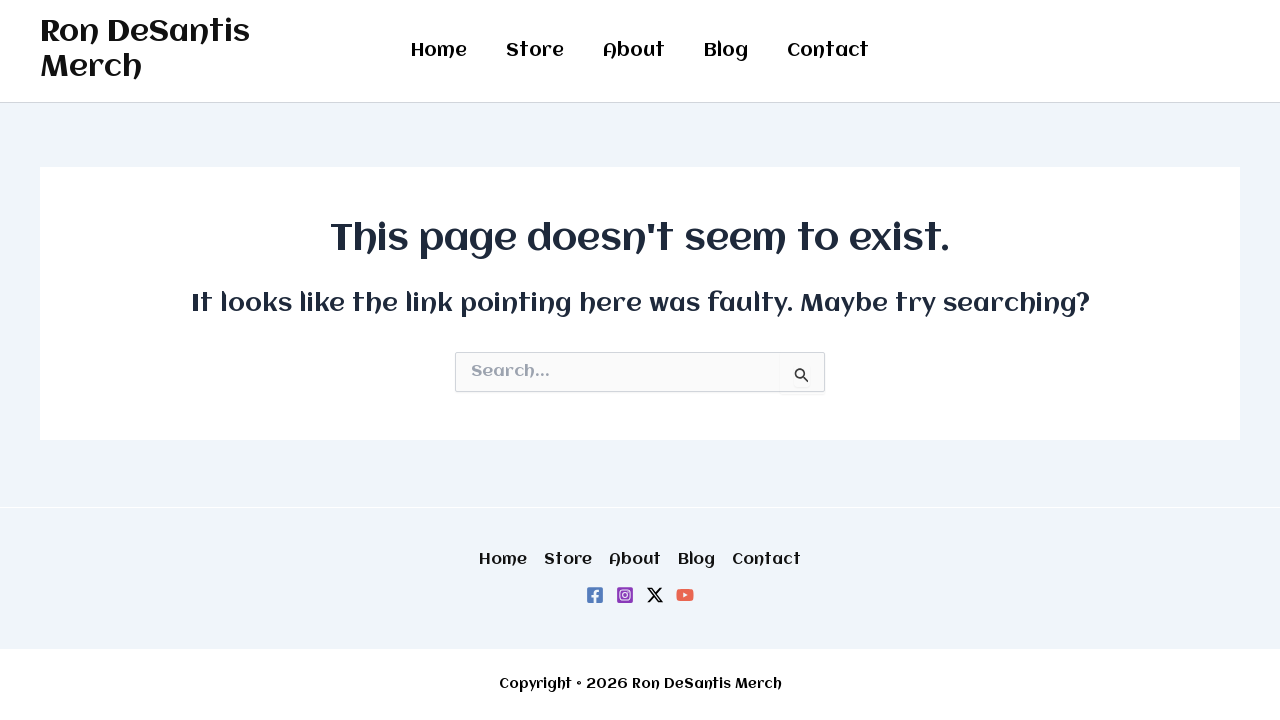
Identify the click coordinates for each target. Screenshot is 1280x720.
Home (445, 51)
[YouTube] (685, 595)
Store (538, 51)
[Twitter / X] (655, 595)
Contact (822, 51)
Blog (723, 51)
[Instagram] (625, 595)
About (634, 51)
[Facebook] (595, 595)
